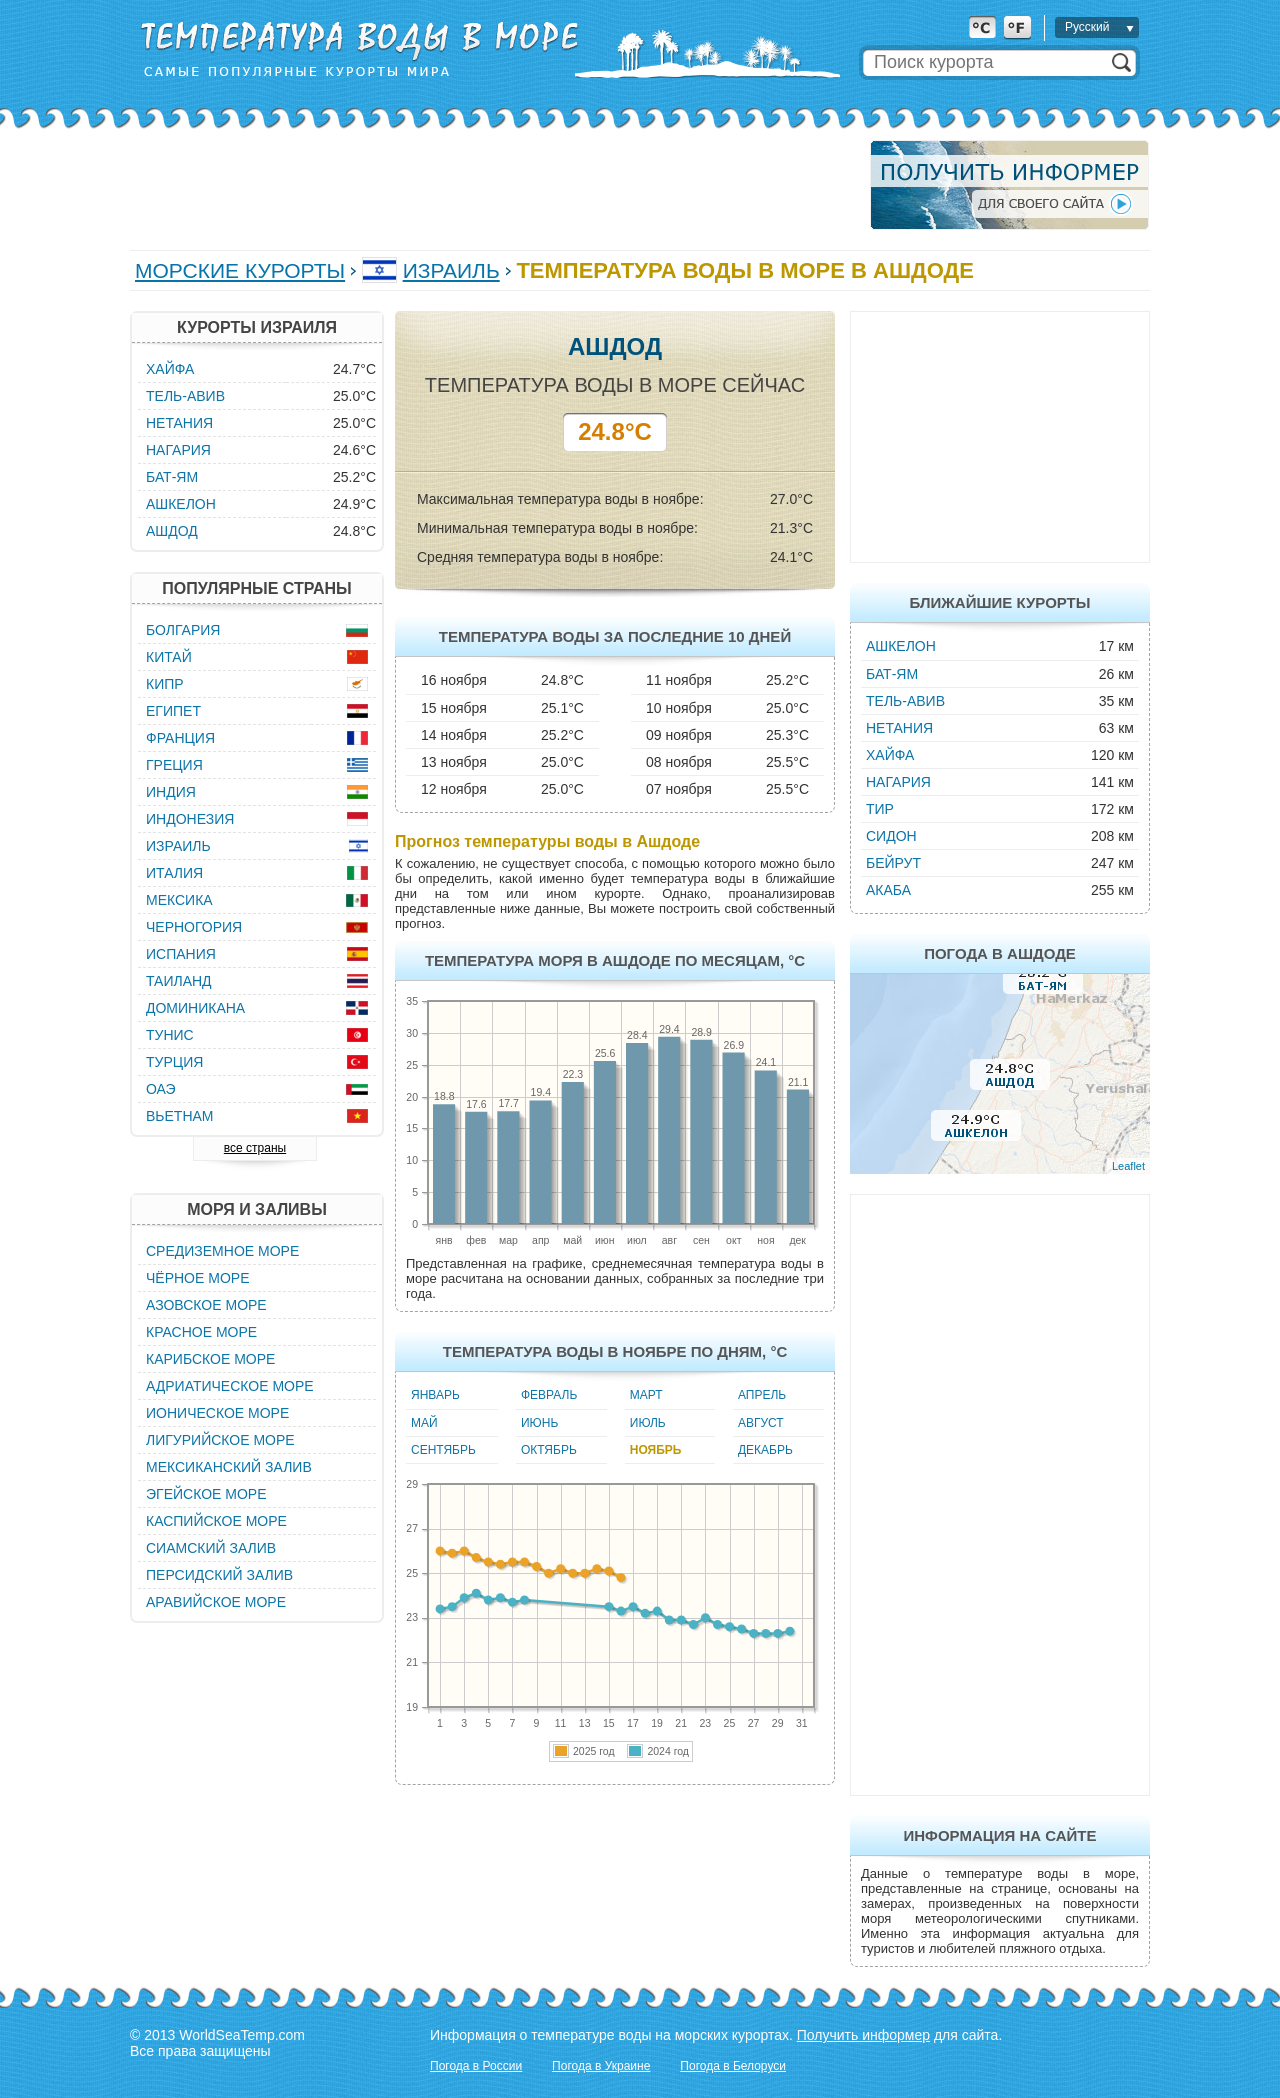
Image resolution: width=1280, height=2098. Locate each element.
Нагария (898, 782)
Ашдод (172, 531)
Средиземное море (222, 1251)
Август (761, 1423)
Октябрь (549, 1450)
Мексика (179, 900)
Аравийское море (216, 1602)
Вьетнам (180, 1116)
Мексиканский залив (229, 1467)
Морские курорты (240, 270)
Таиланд (179, 981)
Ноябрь (656, 1450)
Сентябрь (443, 1450)
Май (424, 1423)
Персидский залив (219, 1575)
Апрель (762, 1395)
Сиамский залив (211, 1548)
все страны (255, 1148)
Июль (648, 1423)
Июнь (539, 1423)
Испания (181, 954)
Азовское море (206, 1305)
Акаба (888, 890)
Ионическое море (217, 1413)
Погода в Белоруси (733, 2066)
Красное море (201, 1332)
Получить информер (863, 2035)
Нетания (899, 728)
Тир (880, 809)
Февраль (549, 1395)
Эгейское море (206, 1494)
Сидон (891, 836)
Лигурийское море (220, 1440)
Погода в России (476, 2066)
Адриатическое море (230, 1386)
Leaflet (1128, 1166)
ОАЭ (161, 1089)
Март (646, 1395)
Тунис (170, 1035)
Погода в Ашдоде (1000, 953)
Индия (171, 792)
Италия (174, 873)
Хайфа (890, 755)
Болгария (183, 630)
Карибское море (210, 1359)
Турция (174, 1062)
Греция (174, 765)
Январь (435, 1395)
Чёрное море (197, 1278)
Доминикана (195, 1008)
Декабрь (765, 1450)
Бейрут (893, 863)
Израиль (451, 270)
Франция (180, 738)
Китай (169, 657)
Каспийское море (216, 1521)
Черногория (194, 927)
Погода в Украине (601, 2066)
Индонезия (190, 819)
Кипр (165, 684)
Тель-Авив (905, 701)
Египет (173, 711)
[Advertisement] (494, 185)
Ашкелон (901, 646)
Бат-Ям (892, 674)
